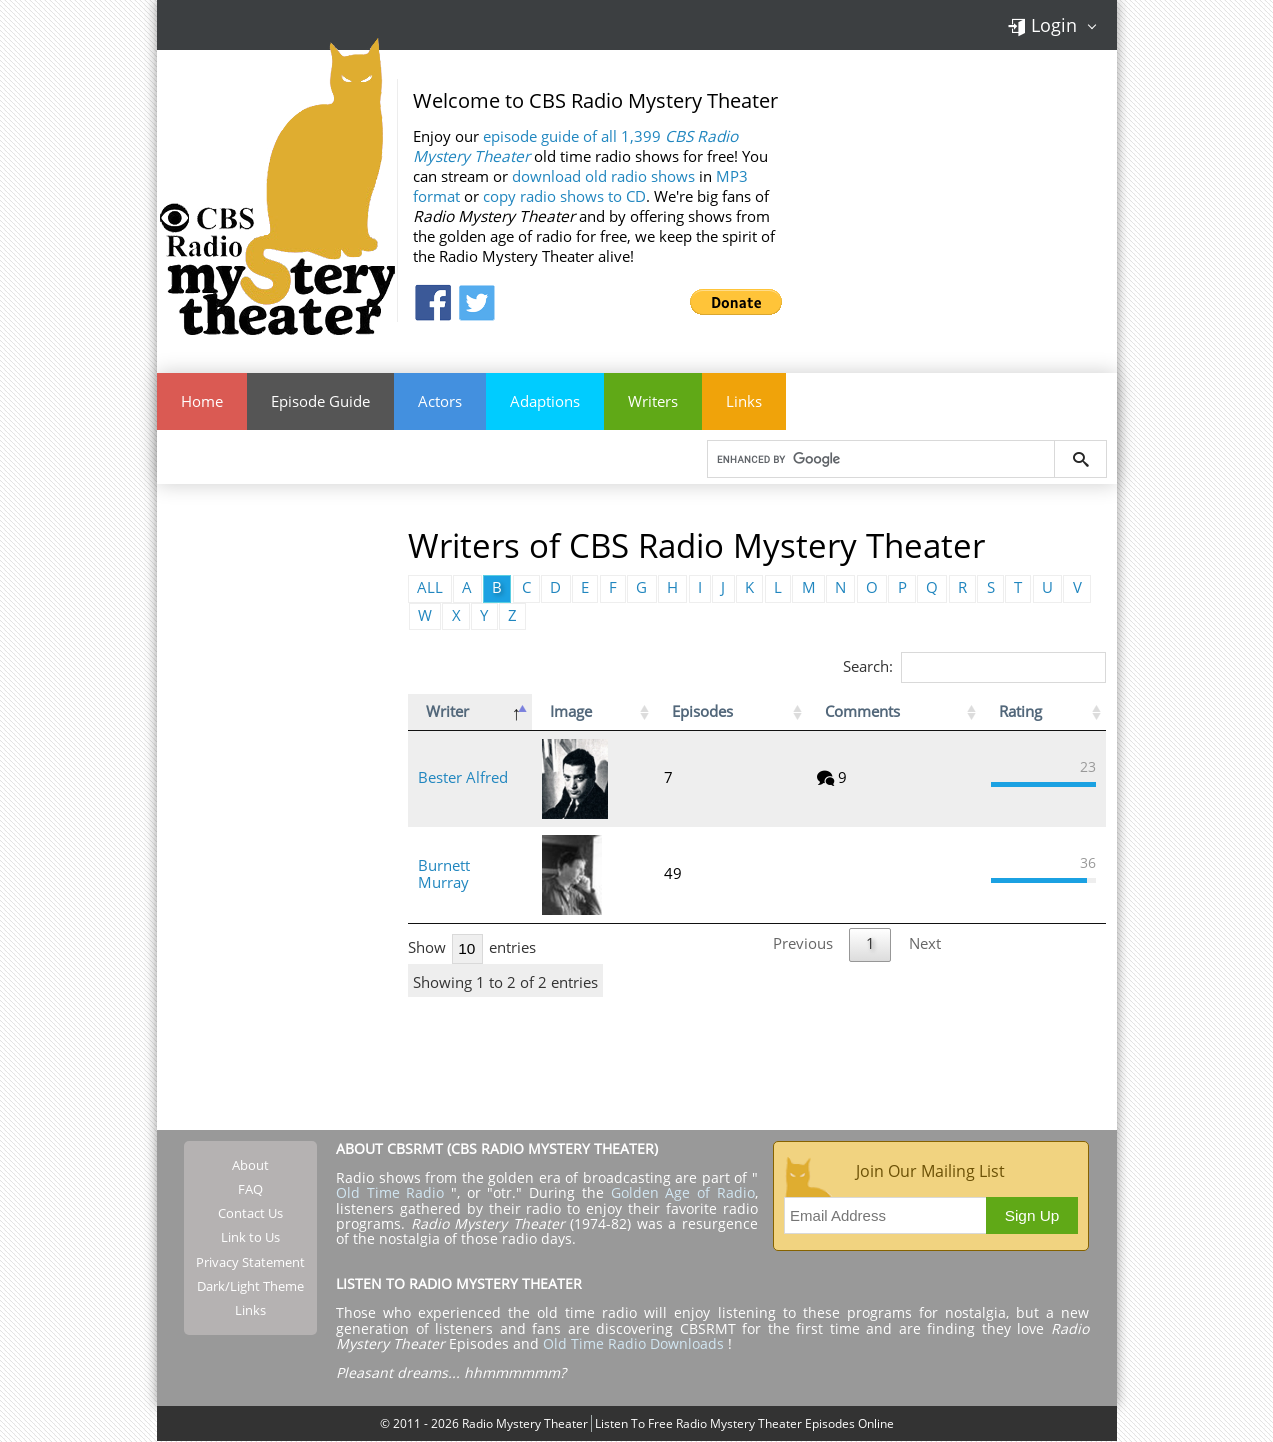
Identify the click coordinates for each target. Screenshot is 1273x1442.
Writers (653, 401)
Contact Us (250, 1214)
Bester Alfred (463, 778)
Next (925, 944)
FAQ (250, 1189)
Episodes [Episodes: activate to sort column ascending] (819, 712)
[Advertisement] (277, 806)
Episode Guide (320, 401)
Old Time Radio (390, 1193)
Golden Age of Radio (683, 1193)
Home (202, 401)
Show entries (472, 947)
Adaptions (545, 401)
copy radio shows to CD (564, 196)
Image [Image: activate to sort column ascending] (628, 712)
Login (1042, 25)
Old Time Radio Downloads (635, 1344)
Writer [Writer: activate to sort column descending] (447, 712)
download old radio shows (603, 176)
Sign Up (1032, 1215)
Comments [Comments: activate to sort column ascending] (923, 712)
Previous (803, 944)
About (250, 1165)
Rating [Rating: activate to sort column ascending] (1018, 712)
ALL (430, 588)
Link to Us (250, 1238)
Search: (974, 666)
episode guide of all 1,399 (575, 146)
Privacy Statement (250, 1262)
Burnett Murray (471, 874)
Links (744, 401)
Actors (440, 401)
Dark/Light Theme (250, 1287)
